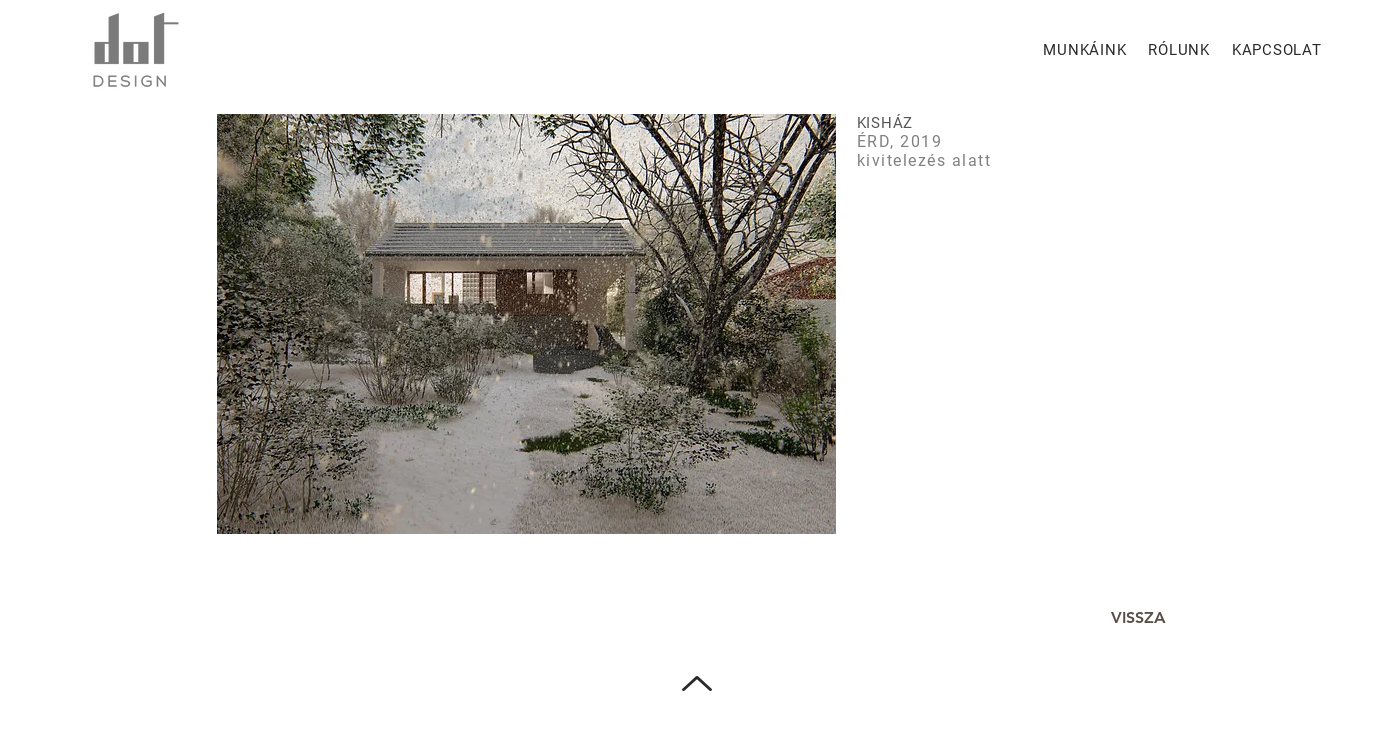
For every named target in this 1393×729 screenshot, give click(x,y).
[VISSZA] (1139, 618)
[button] (526, 324)
